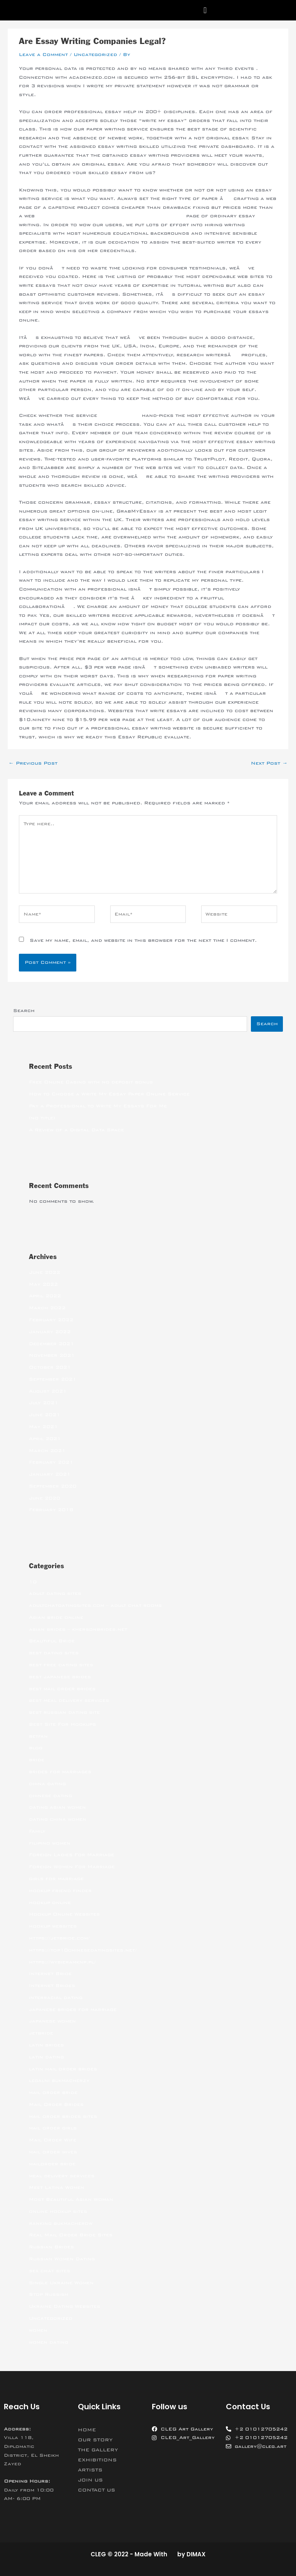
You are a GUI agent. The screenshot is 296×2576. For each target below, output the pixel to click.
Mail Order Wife (52, 2140)
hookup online (50, 1902)
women (38, 2330)
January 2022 (50, 1331)
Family (37, 1831)
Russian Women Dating (62, 2258)
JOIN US (90, 2480)
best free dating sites (61, 1664)
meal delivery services (61, 2175)
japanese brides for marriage (72, 2009)
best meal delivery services (69, 1700)
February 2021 (51, 1462)
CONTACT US (96, 2490)
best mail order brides (62, 1688)
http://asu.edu (119, 415)
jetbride (41, 2033)
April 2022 (45, 1295)
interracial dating (55, 1997)
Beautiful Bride (52, 1640)
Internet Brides (52, 1985)
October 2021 (50, 1367)
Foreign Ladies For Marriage (71, 1854)
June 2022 (44, 1272)
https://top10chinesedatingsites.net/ (83, 1950)
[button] (205, 10)
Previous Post (32, 763)
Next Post (269, 763)
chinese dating (50, 1795)
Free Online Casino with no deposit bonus (91, 1082)
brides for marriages (60, 1771)
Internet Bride (50, 1973)
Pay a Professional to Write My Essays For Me (98, 1106)
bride (36, 1759)
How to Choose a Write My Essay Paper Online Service (109, 1094)
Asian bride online (56, 1617)
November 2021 (52, 1355)
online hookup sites (58, 2211)
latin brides (46, 2045)
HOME (87, 2429)
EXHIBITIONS (97, 2460)
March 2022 (47, 1307)
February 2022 (51, 1319)
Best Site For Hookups (62, 1724)
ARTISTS (90, 2470)
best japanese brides (60, 1676)
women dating (48, 2342)
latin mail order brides (63, 2069)
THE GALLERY (98, 2449)
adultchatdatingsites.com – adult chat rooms (95, 1605)
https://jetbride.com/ (59, 1938)
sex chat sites (49, 2270)
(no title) (42, 1117)
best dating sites (54, 1652)
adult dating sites (55, 1593)
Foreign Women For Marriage (71, 1866)
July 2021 (43, 1402)
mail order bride (53, 2092)
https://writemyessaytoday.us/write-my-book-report (110, 215)
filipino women (50, 1843)
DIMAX (196, 2554)
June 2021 (44, 1414)
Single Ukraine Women (61, 2282)
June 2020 (44, 1498)
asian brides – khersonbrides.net (78, 1629)
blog (35, 1747)
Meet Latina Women (56, 2187)
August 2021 (48, 1391)
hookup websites (53, 1926)
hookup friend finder (60, 1890)
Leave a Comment (43, 54)
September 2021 (52, 1379)
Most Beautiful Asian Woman (71, 2199)
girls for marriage (56, 1878)
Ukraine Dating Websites (64, 2306)
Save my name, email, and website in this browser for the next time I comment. (143, 940)
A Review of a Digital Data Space (76, 1129)
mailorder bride (52, 2163)
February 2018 (51, 1509)
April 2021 (45, 1438)
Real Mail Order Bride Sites (71, 2234)
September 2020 (52, 1486)
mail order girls (53, 2128)
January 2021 (50, 1474)
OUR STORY (95, 2439)
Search (24, 1010)
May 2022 (43, 1284)
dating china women (57, 1819)
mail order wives (53, 2152)
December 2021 (51, 1343)
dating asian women (57, 1807)
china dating (47, 1783)
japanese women (52, 2021)
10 (33, 1581)
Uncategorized (95, 54)
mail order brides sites (63, 2116)
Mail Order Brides (56, 2104)
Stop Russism (48, 2294)
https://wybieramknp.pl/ (62, 1962)
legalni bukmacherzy (59, 2080)
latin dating (46, 2057)
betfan (38, 1736)
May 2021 (43, 1426)
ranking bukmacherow (60, 2223)
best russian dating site (64, 1712)
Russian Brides (51, 2246)
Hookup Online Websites (64, 1914)
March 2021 (47, 1450)
